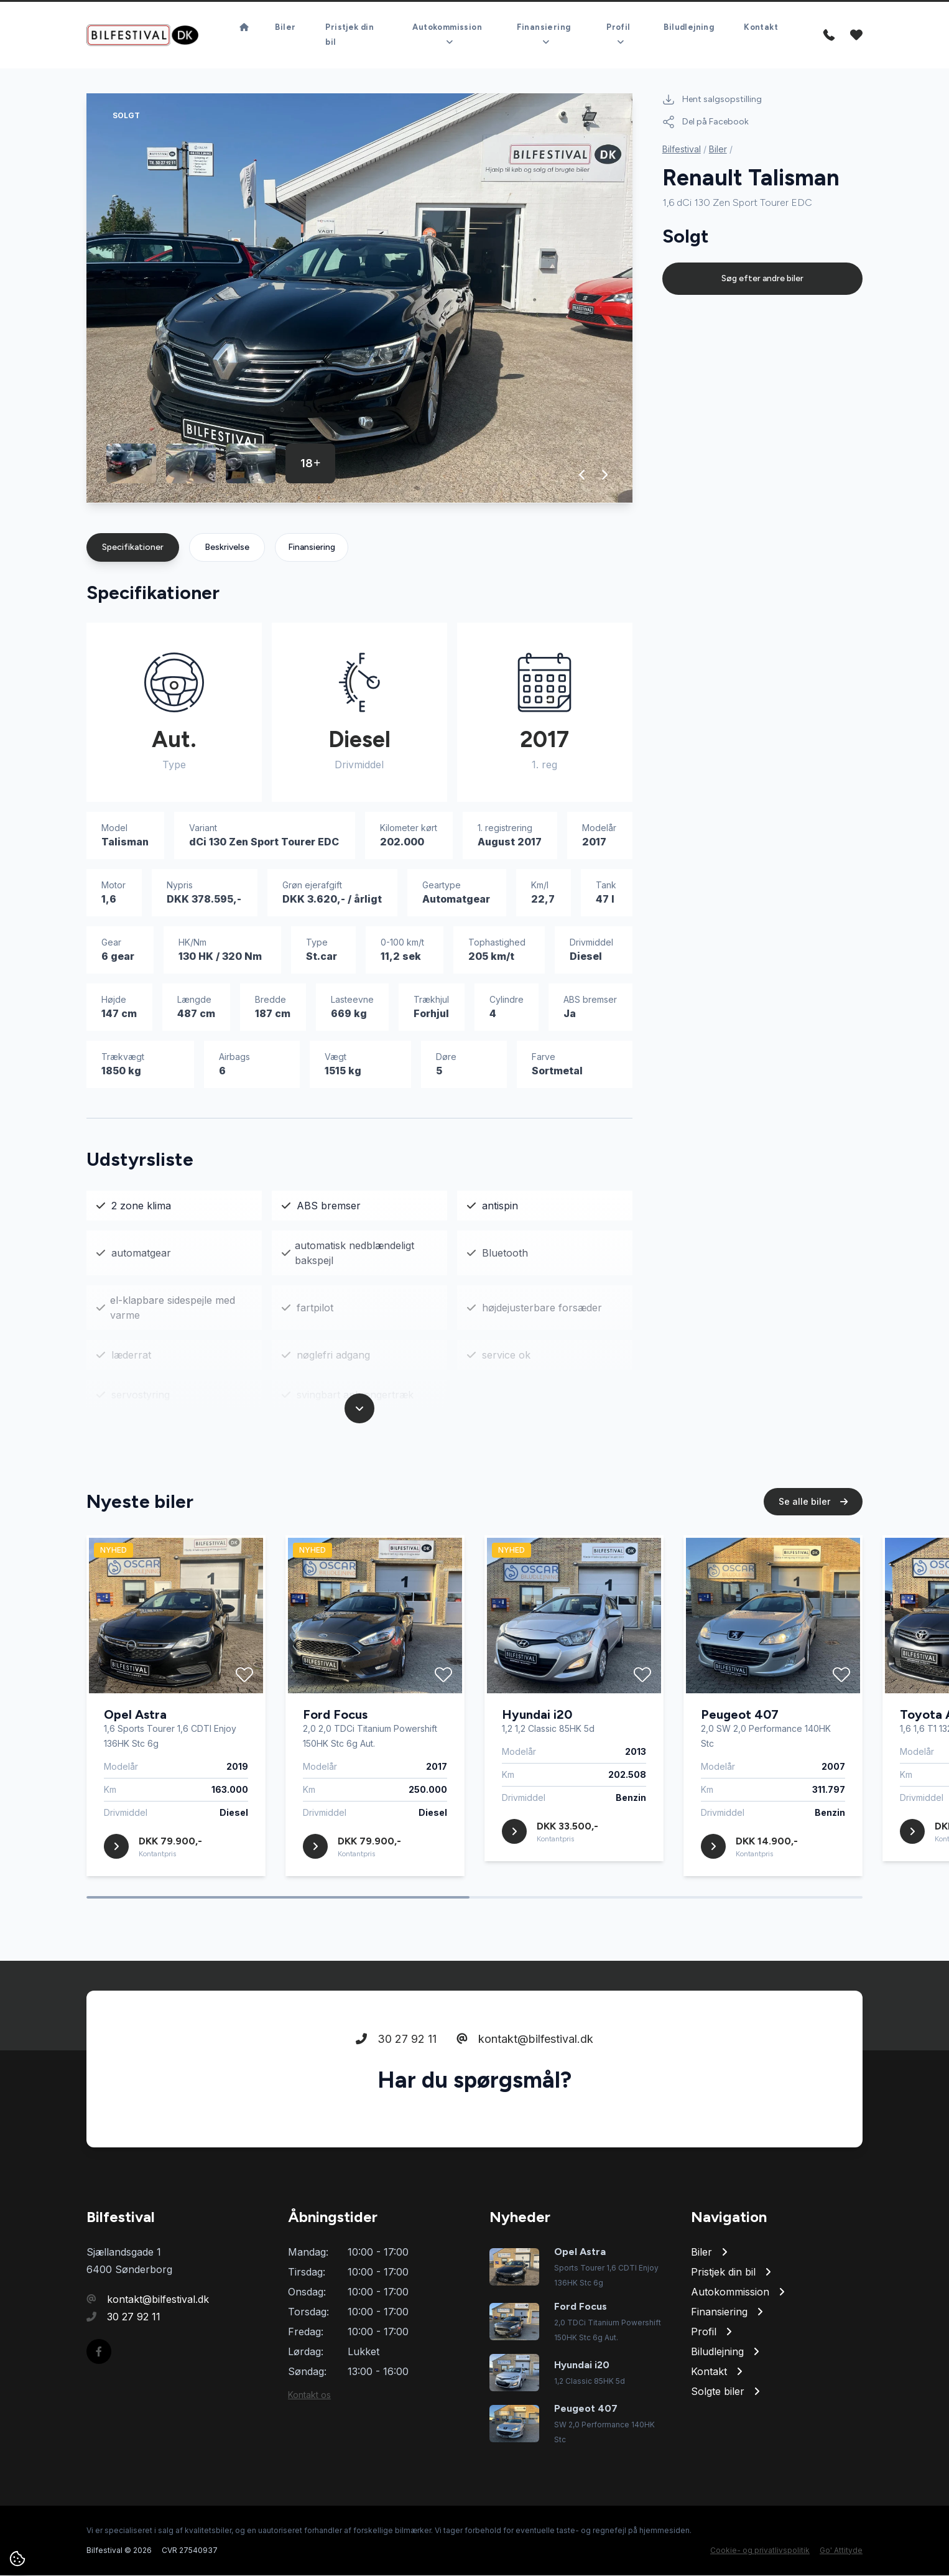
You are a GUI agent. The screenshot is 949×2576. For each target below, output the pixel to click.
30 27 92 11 (396, 2039)
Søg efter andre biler (762, 279)
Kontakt (761, 27)
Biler (285, 27)
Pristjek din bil (349, 35)
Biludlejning (689, 27)
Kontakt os (309, 2395)
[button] (582, 475)
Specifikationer (133, 547)
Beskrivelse (227, 547)
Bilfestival (681, 149)
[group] (359, 299)
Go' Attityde (841, 2550)
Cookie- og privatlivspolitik (760, 2550)
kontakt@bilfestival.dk (524, 2039)
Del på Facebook (705, 122)
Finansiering (311, 547)
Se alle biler (813, 1502)
